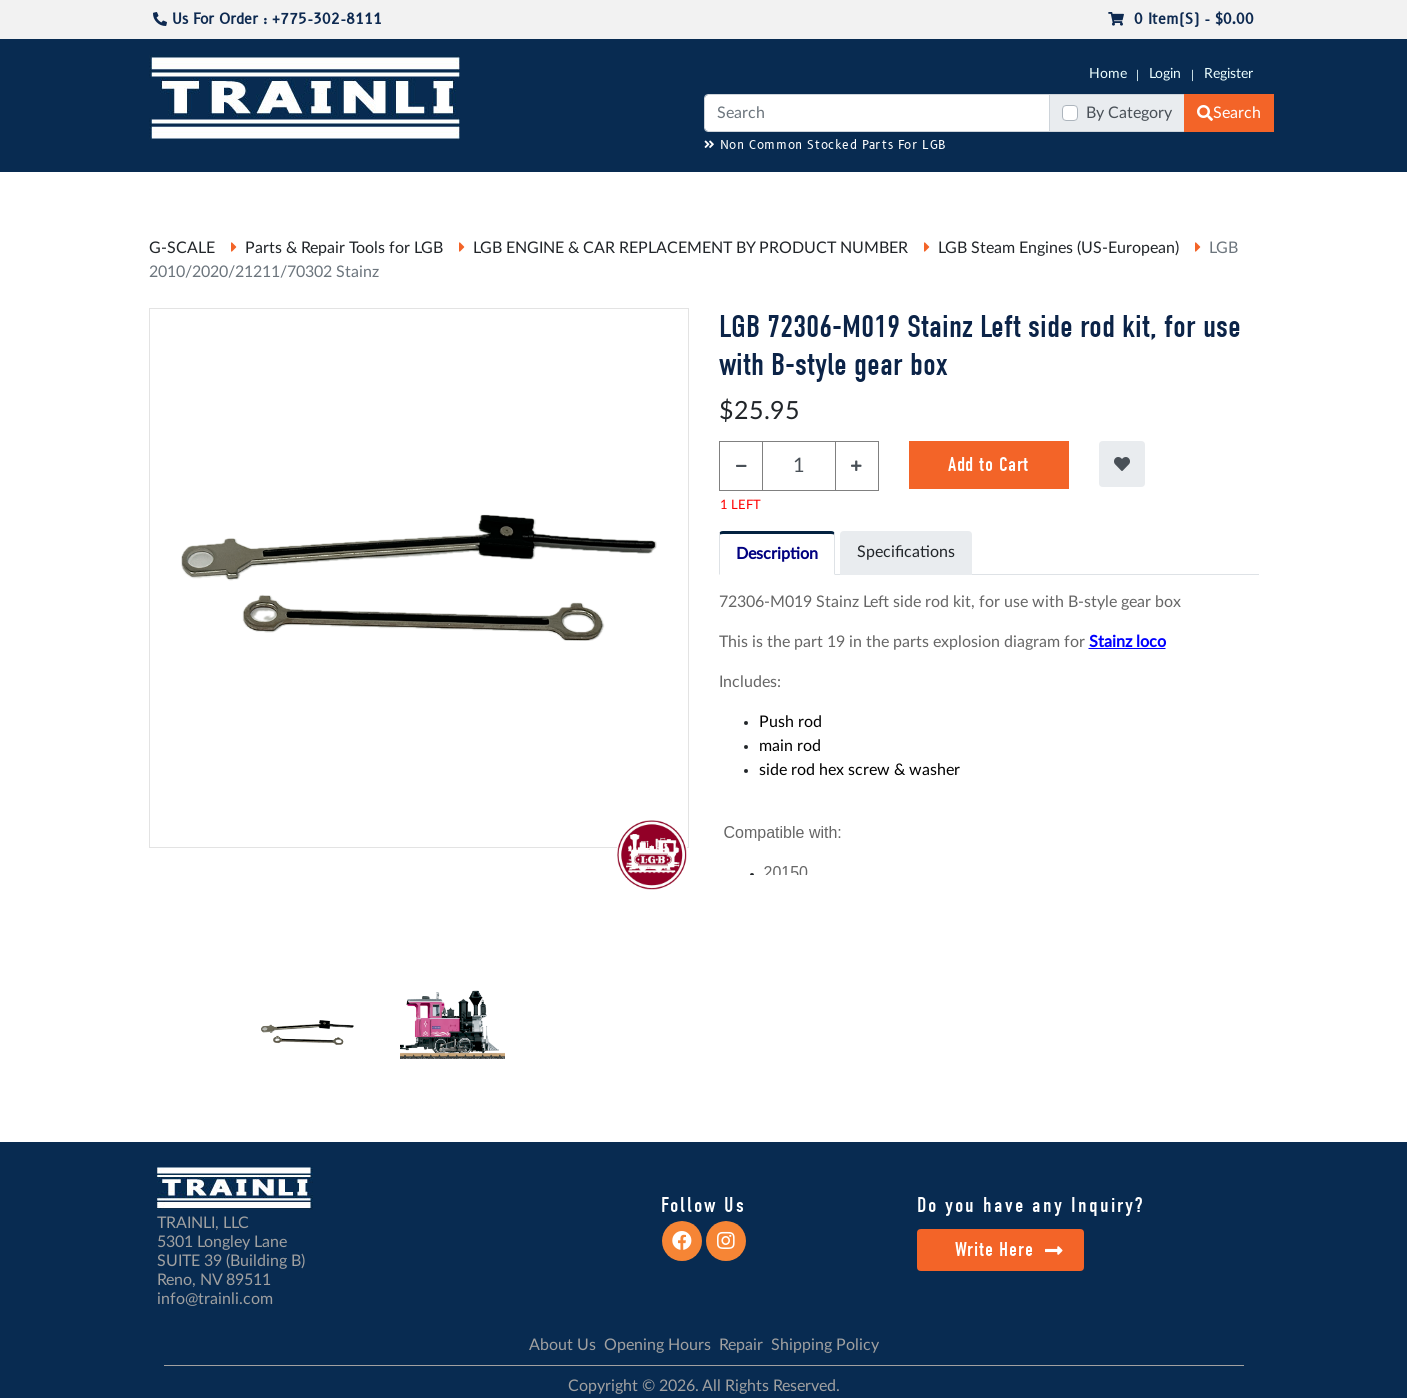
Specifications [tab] (906, 552)
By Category (1129, 113)
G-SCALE (180, 191)
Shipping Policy (825, 1345)
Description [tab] (777, 554)
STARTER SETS (1125, 191)
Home (1108, 74)
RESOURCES (558, 191)
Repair (741, 1345)
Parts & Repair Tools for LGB (344, 248)
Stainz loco (1127, 642)
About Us (562, 1345)
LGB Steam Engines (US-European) (1058, 248)
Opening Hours (657, 1345)
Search (1229, 113)
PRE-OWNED (964, 191)
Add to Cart (988, 464)
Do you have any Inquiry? (1030, 1205)
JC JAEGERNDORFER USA (414, 191)
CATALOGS (277, 191)
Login (1165, 74)
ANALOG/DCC (663, 191)
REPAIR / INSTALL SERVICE (815, 191)
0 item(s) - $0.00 (1181, 19)
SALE (1042, 191)
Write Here (1009, 1249)
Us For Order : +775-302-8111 (267, 19)
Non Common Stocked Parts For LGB (825, 145)
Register (1228, 74)
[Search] (877, 113)
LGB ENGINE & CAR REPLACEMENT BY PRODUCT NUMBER (690, 248)
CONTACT (1223, 191)
